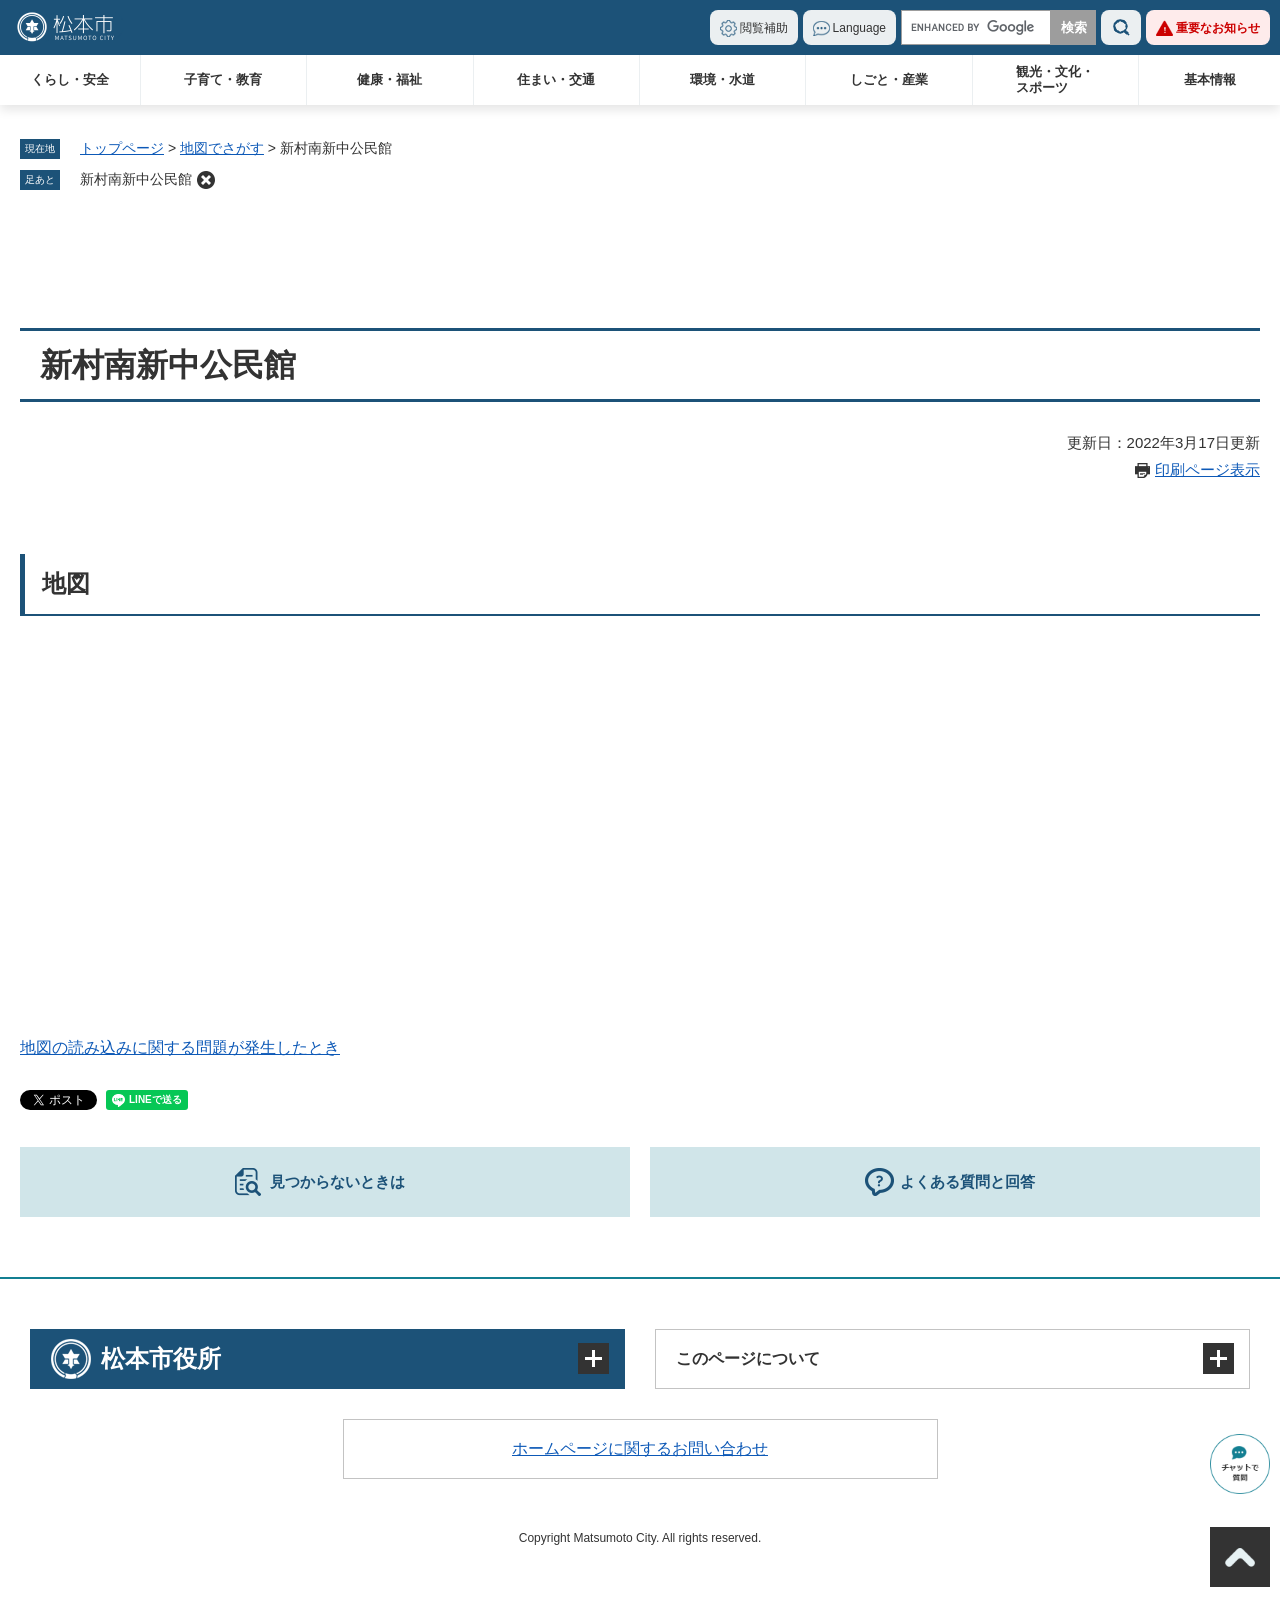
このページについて (748, 1358)
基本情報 (1210, 79)
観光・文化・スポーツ (1055, 79)
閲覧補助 (764, 28)
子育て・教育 (223, 79)
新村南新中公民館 (136, 179)
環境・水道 (722, 79)
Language (859, 28)
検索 (1121, 27)
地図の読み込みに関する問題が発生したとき (180, 1047)
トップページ (122, 148)
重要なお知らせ (1218, 28)
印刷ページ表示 (1207, 469)
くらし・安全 (70, 79)
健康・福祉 (389, 79)
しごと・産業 (889, 79)
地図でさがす (222, 148)
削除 (206, 180)
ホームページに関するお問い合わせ (640, 1448)
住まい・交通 (556, 79)
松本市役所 (161, 1358)
